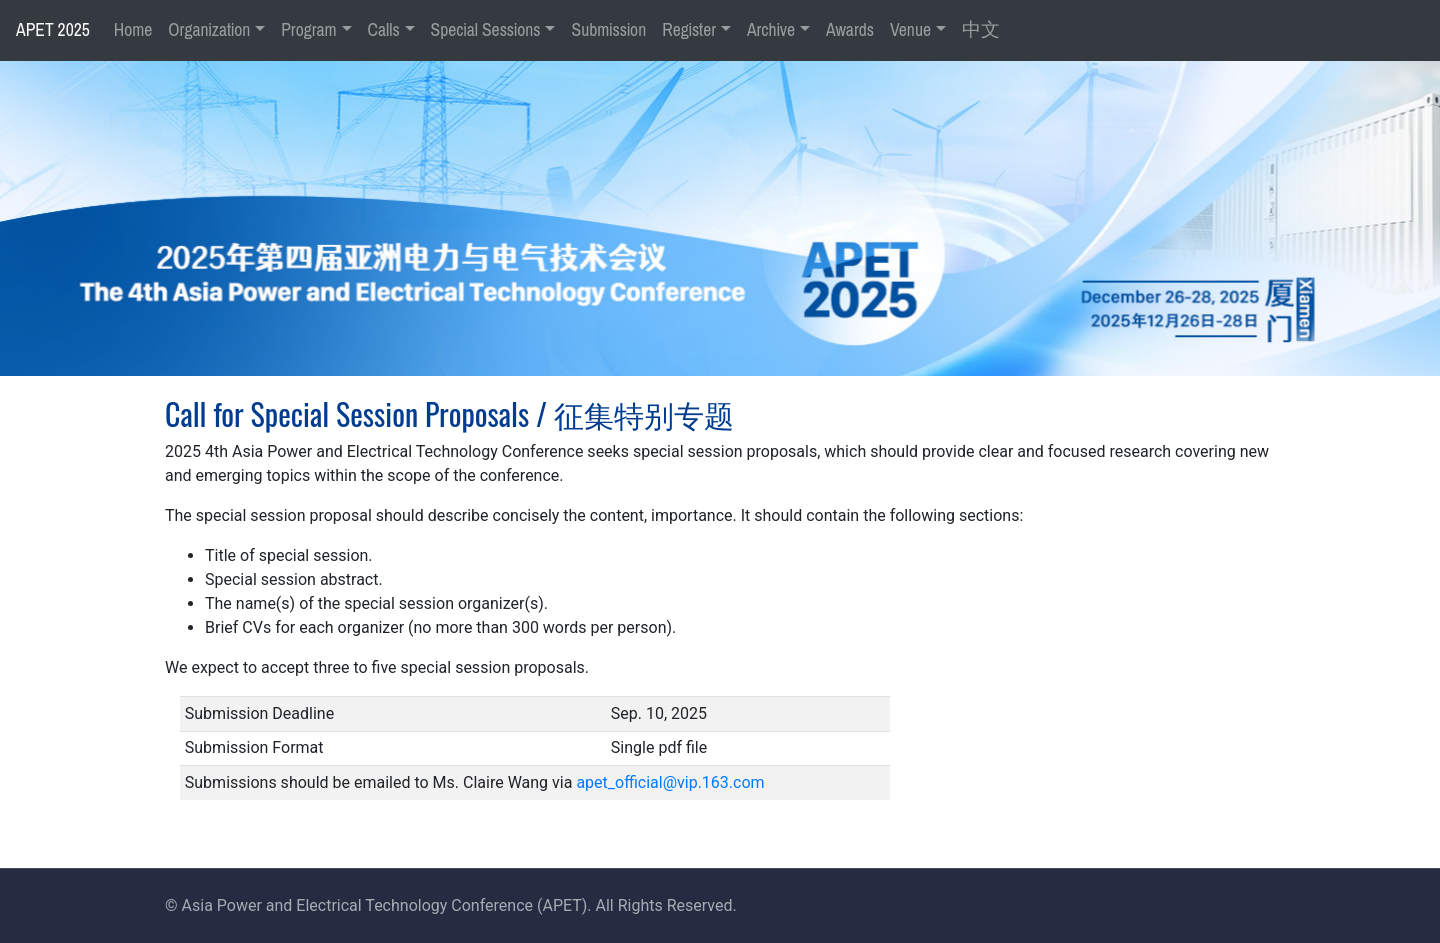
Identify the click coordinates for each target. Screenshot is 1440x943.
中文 (981, 30)
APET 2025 (53, 30)
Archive (771, 30)
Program (308, 30)
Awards (850, 30)
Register (689, 30)
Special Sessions (486, 30)
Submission (608, 30)
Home (133, 30)
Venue (910, 30)
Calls (384, 30)
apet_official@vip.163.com (670, 782)
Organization (209, 30)
